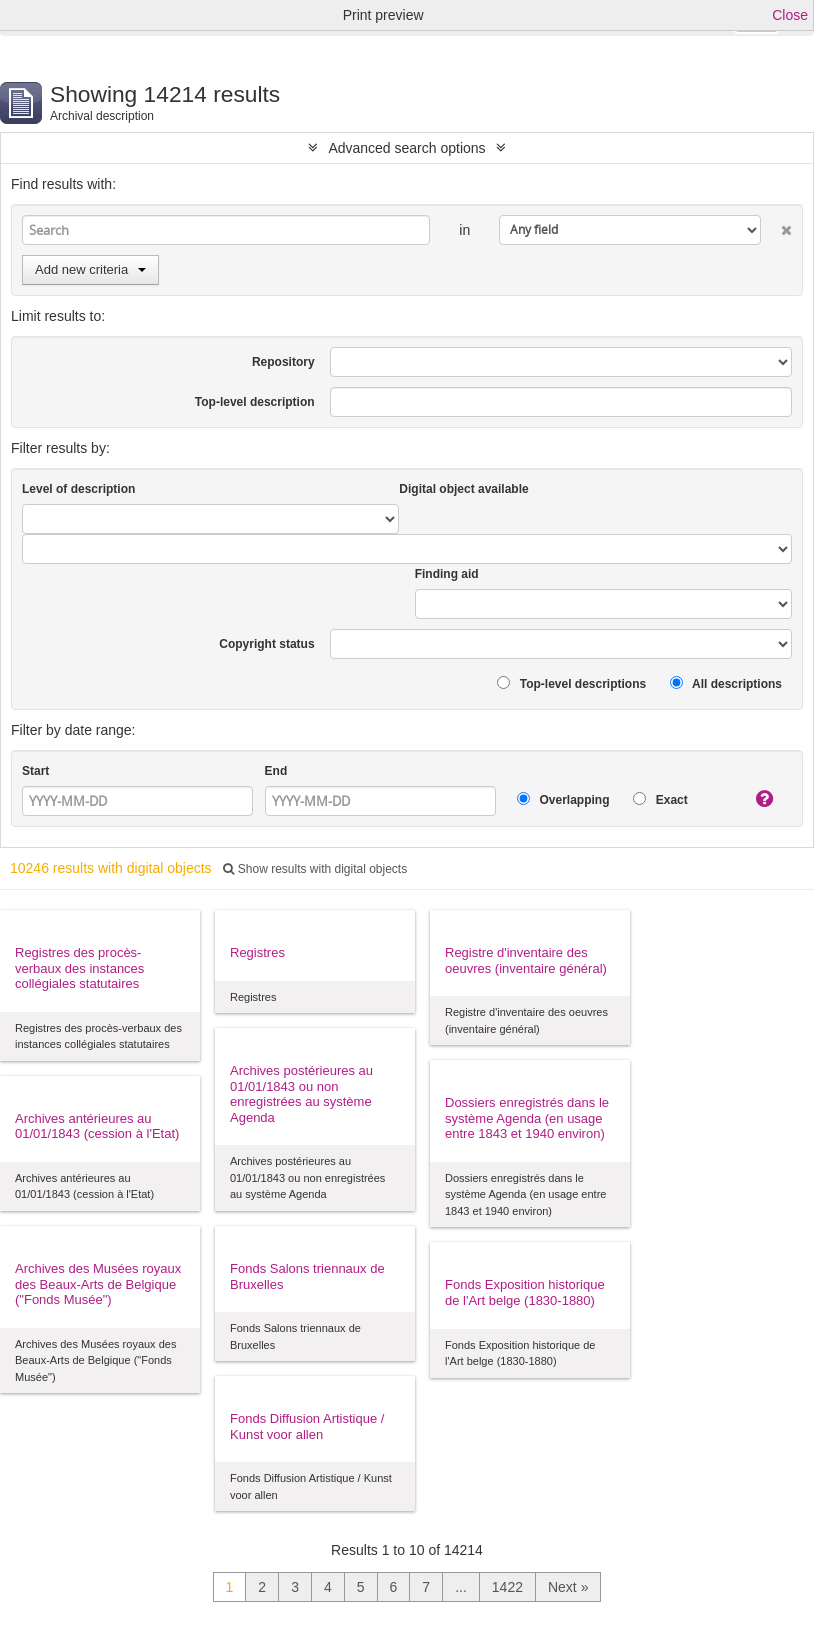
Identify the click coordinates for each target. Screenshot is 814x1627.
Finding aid (447, 574)
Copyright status (266, 644)
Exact (660, 799)
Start (35, 771)
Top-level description (255, 402)
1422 (507, 1587)
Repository (283, 362)
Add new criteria (90, 269)
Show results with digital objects (315, 869)
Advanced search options (406, 148)
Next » (568, 1587)
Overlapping (563, 799)
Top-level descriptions (571, 683)
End (276, 771)
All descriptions (726, 683)
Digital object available (463, 489)
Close (790, 15)
